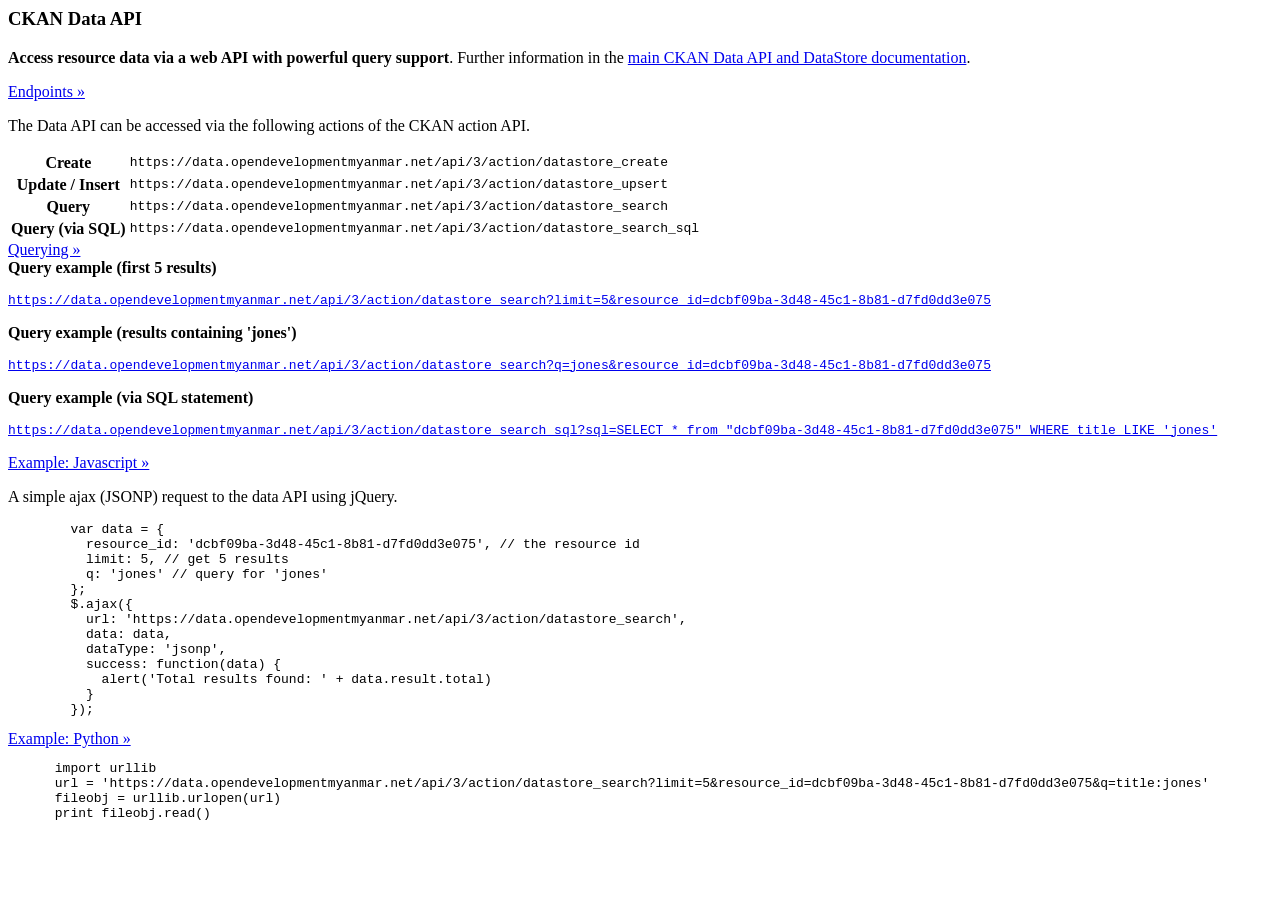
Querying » (44, 249)
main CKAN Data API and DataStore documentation (797, 57)
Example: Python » (69, 786)
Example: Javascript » (78, 471)
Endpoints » (46, 91)
